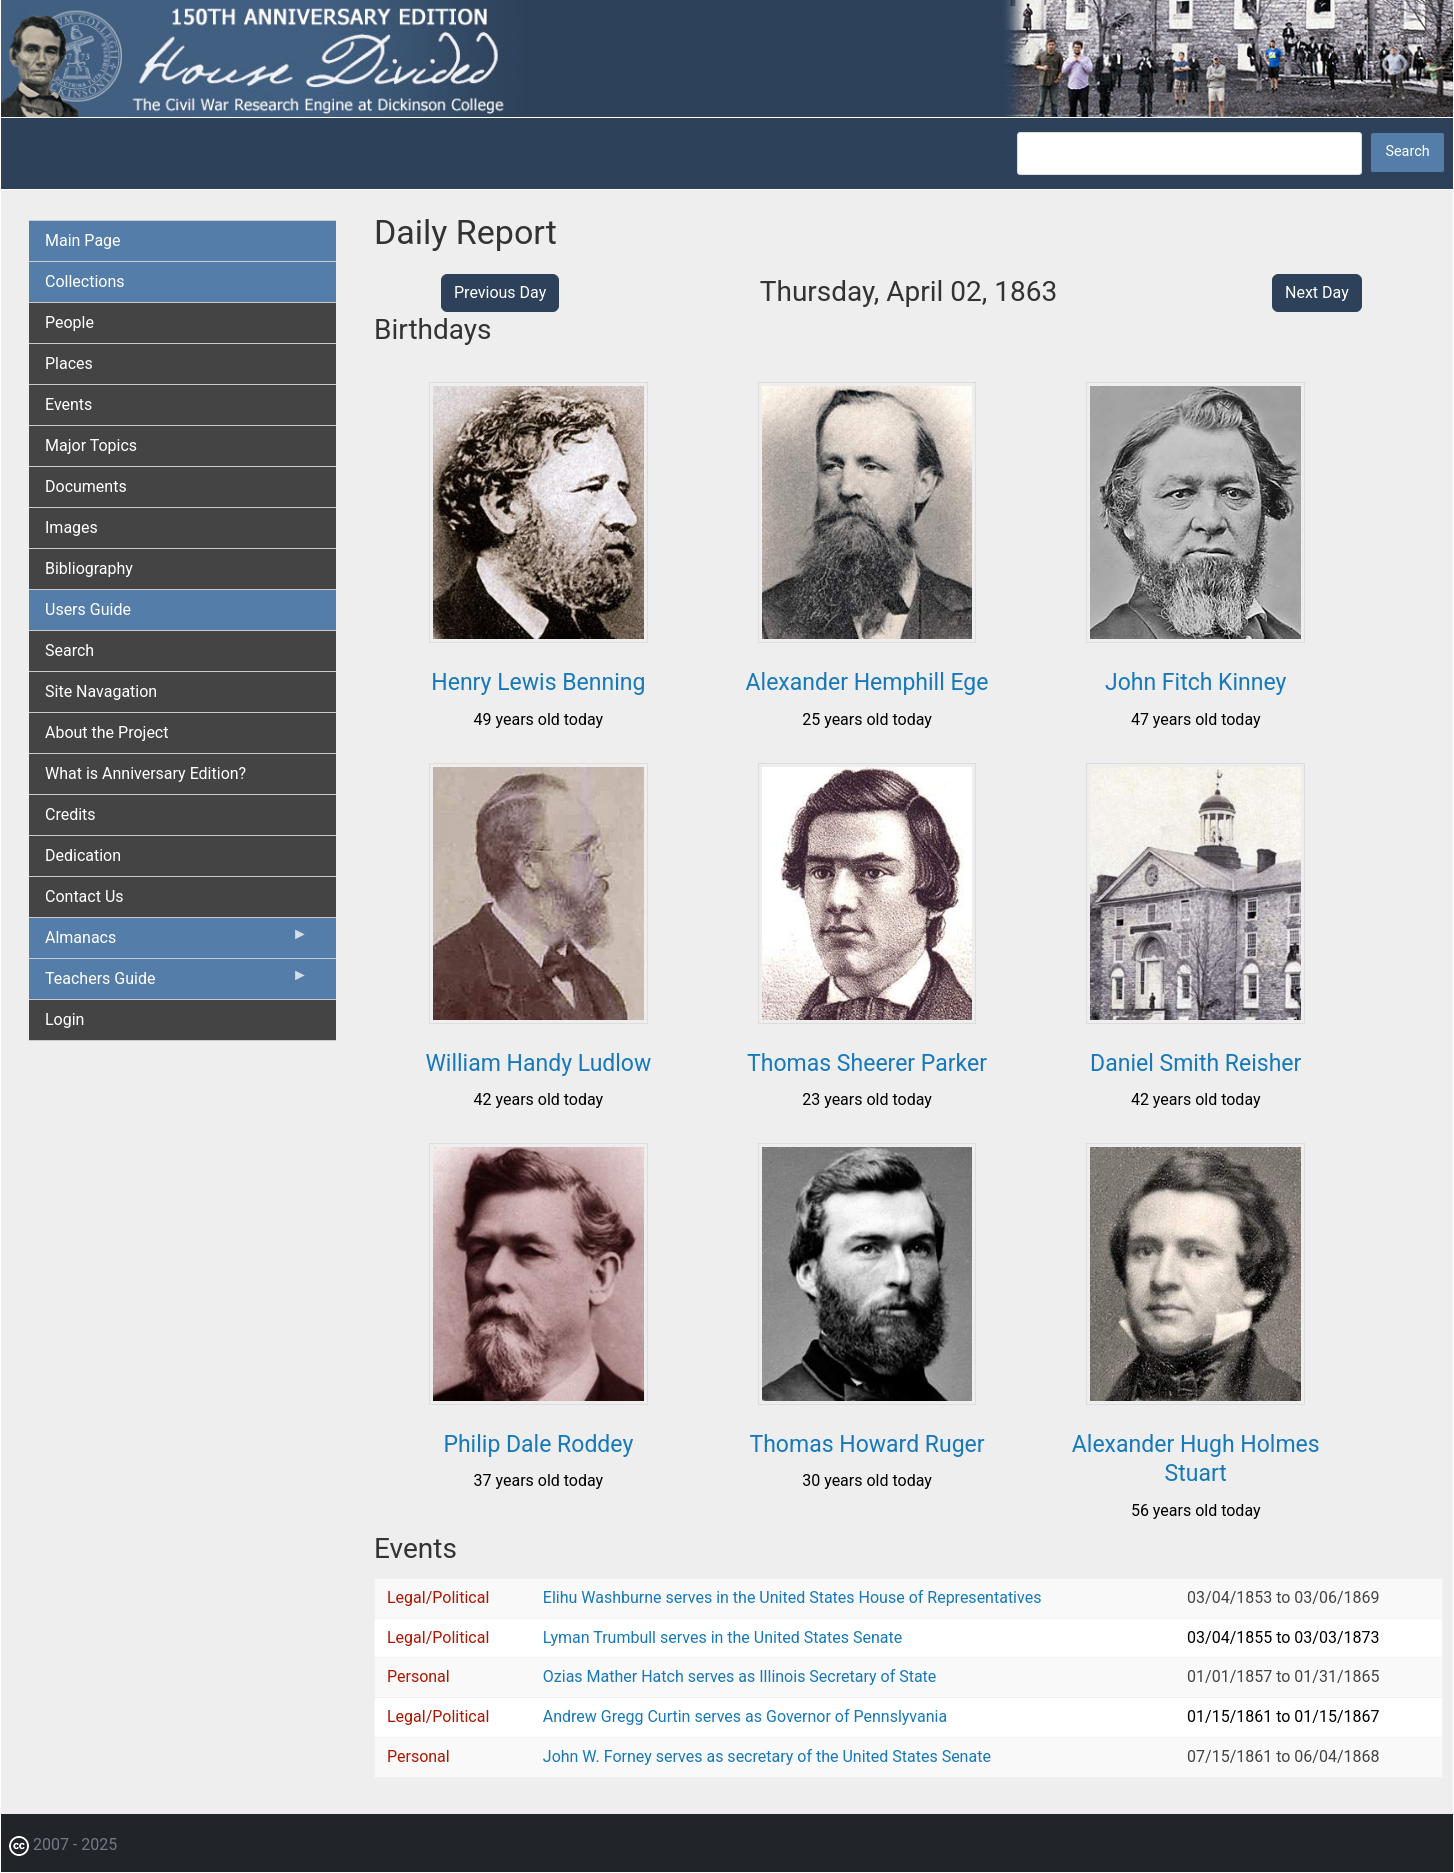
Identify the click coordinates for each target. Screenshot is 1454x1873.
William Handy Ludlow (538, 1063)
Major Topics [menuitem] (91, 445)
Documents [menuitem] (86, 486)
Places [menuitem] (69, 363)
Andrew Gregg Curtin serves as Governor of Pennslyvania (745, 1716)
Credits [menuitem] (70, 814)
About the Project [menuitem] (106, 732)
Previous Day (500, 292)
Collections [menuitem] (85, 281)
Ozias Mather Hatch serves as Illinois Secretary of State (740, 1676)
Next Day (1317, 292)
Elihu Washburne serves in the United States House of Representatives (792, 1597)
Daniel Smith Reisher (1195, 1063)
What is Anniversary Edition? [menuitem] (145, 773)
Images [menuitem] (71, 527)
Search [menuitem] (69, 650)
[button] (538, 635)
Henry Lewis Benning (538, 682)
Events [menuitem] (68, 404)
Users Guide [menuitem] (88, 609)
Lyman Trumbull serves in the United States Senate (722, 1637)
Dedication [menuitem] (83, 855)
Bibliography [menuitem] (89, 568)
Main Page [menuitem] (83, 240)
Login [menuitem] (64, 1019)
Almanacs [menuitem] (176, 942)
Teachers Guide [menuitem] (176, 983)
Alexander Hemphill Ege (867, 682)
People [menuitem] (69, 322)
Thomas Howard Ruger (866, 1444)
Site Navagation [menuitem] (101, 691)
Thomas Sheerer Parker (867, 1063)
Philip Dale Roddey (538, 1444)
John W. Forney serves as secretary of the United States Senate (767, 1756)
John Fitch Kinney (1195, 682)
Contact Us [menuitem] (84, 896)
